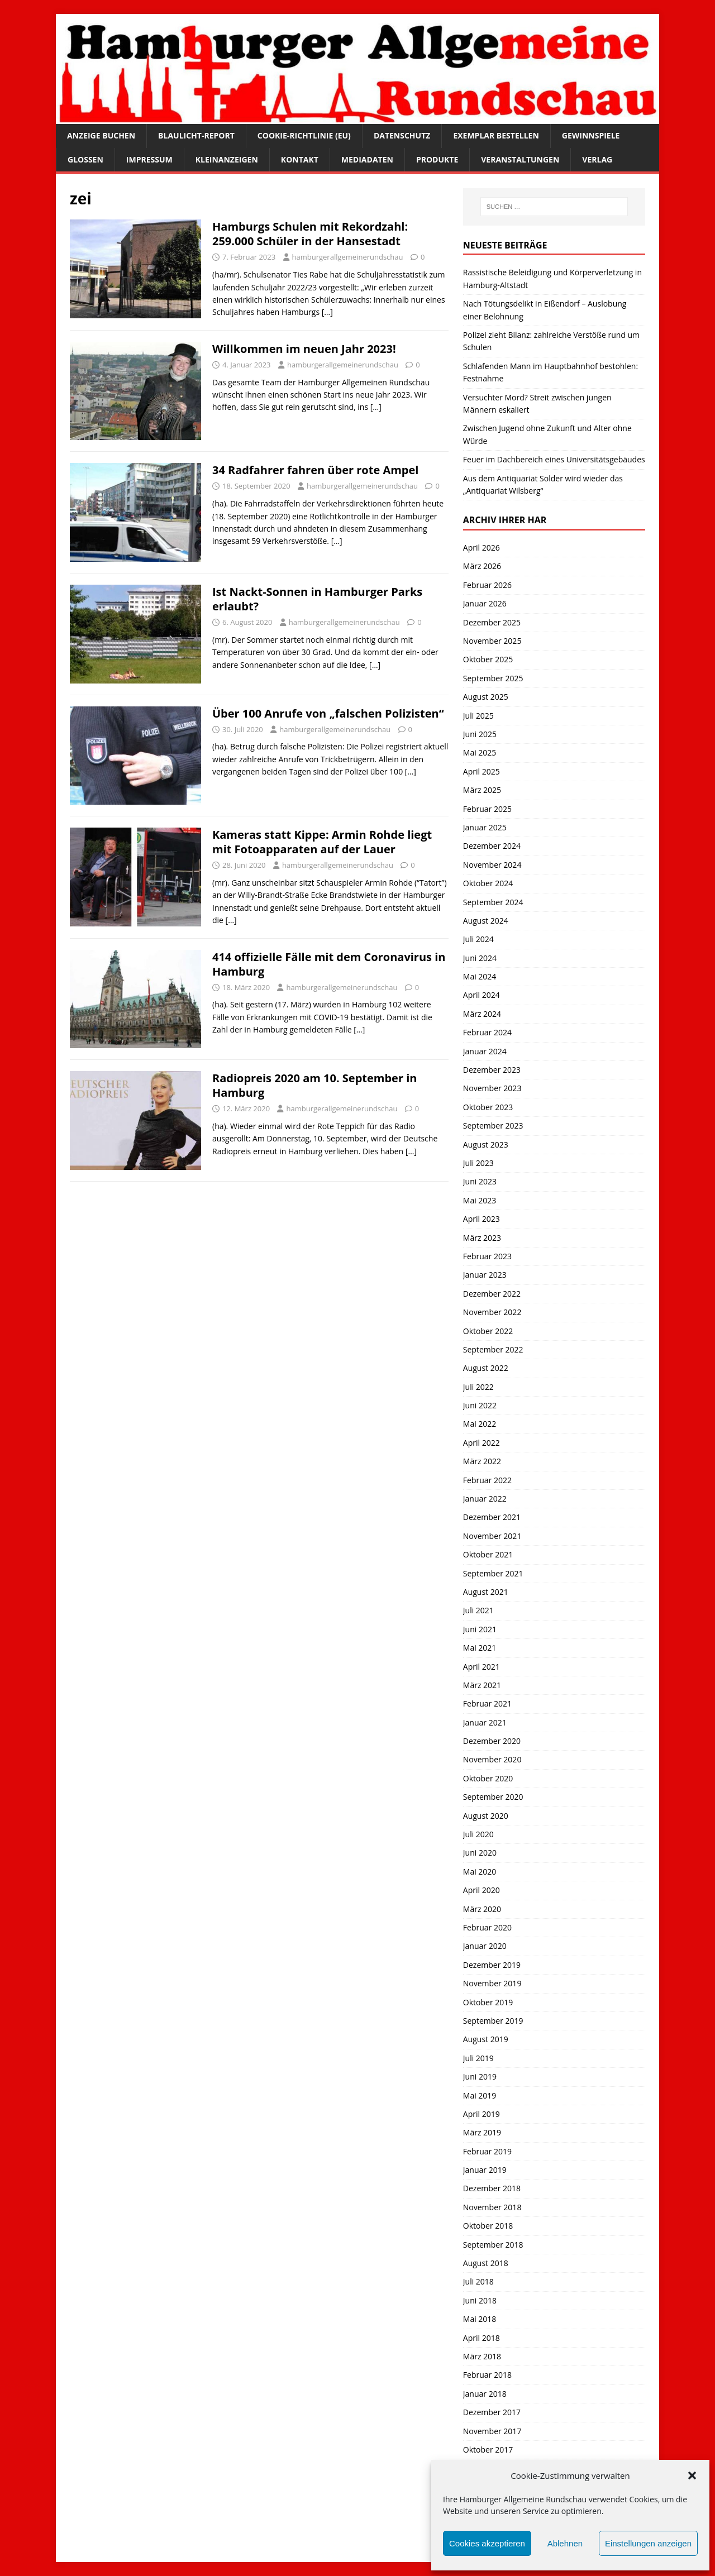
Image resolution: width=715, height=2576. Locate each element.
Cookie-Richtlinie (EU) (304, 135)
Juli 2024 (478, 939)
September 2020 (493, 1796)
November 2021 (492, 1536)
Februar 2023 (487, 1256)
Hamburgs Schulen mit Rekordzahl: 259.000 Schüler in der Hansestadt (310, 233)
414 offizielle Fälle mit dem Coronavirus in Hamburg (328, 964)
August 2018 (485, 2263)
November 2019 (492, 1983)
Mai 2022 (480, 1423)
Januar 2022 (485, 1498)
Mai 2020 (480, 1871)
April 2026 (481, 547)
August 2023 (485, 1144)
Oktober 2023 (488, 1107)
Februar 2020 (487, 1927)
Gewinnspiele (591, 135)
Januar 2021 (485, 1722)
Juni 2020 (480, 1852)
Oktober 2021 (488, 1554)
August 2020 (485, 1815)
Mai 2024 (480, 976)
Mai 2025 (480, 752)
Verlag (597, 159)
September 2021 (493, 1573)
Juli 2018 (478, 2281)
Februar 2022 (487, 1480)
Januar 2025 (485, 827)
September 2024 (493, 902)
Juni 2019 (480, 2076)
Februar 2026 (487, 585)
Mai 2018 (480, 2319)
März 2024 (482, 1014)
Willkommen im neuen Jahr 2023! (304, 348)
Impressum (149, 159)
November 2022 (492, 1312)
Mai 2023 (480, 1200)
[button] (692, 2475)
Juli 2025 (478, 715)
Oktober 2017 (488, 2449)
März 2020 (482, 1909)
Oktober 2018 (488, 2225)
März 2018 (482, 2356)
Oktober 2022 (488, 1331)
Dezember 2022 (492, 1293)
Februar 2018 (487, 2374)
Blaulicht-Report (196, 135)
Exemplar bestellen (495, 135)
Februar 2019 (487, 2151)
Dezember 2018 (492, 2188)
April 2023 (481, 1218)
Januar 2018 (485, 2393)
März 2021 (482, 1685)
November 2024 (492, 864)
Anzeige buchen (101, 135)
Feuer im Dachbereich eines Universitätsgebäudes (554, 459)
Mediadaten (367, 159)
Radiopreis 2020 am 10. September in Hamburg (314, 1085)
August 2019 (485, 2039)
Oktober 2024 (488, 883)
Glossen (85, 159)
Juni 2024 (480, 958)
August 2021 (485, 1591)
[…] (327, 312)
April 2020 (481, 1890)
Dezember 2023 (492, 1069)
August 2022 (485, 1368)
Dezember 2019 (492, 1965)
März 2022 (482, 1461)
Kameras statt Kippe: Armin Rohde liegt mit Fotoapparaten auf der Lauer (322, 842)
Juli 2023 (478, 1163)
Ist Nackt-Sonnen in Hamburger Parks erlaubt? (317, 599)
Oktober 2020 (488, 1778)
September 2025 (493, 678)
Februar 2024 (487, 1032)
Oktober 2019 (488, 2002)
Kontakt (299, 159)
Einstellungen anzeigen (648, 2543)
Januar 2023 (485, 1274)
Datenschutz (402, 135)
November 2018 (492, 2207)
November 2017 (492, 2431)
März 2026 (482, 566)
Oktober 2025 (488, 659)
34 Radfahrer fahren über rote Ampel (315, 469)
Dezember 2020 (492, 1741)
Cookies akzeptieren (487, 2543)
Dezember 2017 (492, 2412)
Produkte (437, 159)
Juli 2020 (478, 1834)
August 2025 (485, 696)
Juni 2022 (480, 1405)
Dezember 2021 (492, 1517)
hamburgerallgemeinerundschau (347, 257)
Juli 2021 (478, 1610)
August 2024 (485, 920)
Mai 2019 (480, 2095)
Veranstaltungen (520, 159)
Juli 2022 (478, 1387)
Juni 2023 (480, 1181)
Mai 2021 (480, 1647)
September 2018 (493, 2244)
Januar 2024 (485, 1051)
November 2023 (492, 1088)
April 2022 (481, 1442)
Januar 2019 (485, 2169)
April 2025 (481, 771)
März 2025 (482, 790)
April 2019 (481, 2114)
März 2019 (482, 2132)
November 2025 (492, 640)
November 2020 (492, 1759)
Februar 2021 (487, 1703)
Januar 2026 (485, 603)
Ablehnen (565, 2543)
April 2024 (481, 995)
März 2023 (482, 1237)
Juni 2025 (480, 734)
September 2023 (493, 1125)
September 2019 (493, 2020)
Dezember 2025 (492, 622)
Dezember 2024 (492, 845)
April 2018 (481, 2338)
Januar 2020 (485, 1946)
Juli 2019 (478, 2058)
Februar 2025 (487, 809)
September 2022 (493, 1349)
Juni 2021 (480, 1629)
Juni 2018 (480, 2300)
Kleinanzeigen (227, 159)
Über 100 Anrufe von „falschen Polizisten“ (328, 713)
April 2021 (481, 1666)
